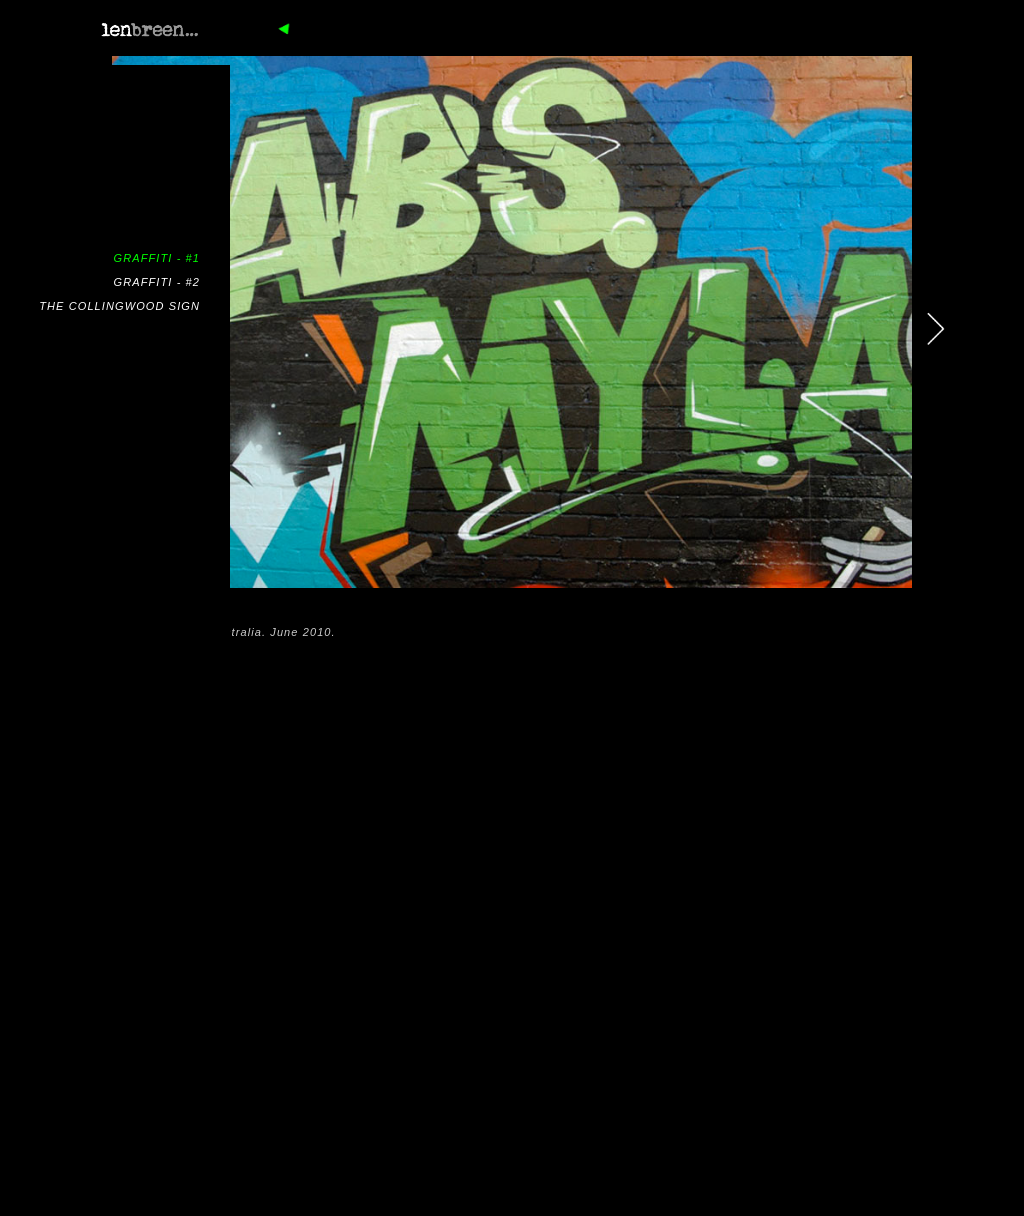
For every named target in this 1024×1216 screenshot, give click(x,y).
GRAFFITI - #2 (157, 282)
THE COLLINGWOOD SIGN (119, 306)
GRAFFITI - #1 (157, 258)
